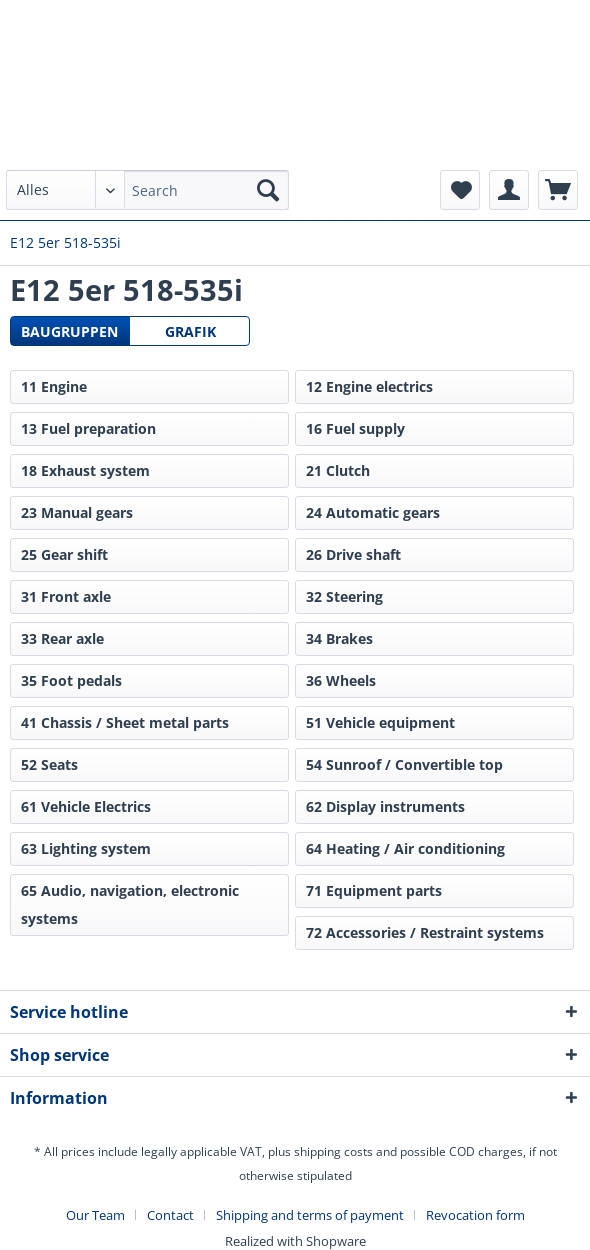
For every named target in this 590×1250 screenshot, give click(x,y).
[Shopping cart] (558, 190)
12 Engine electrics (369, 386)
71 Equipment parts (374, 890)
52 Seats (49, 764)
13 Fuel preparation (88, 428)
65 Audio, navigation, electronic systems (130, 904)
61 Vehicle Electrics (86, 806)
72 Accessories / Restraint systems (425, 932)
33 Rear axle (62, 638)
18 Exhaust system (85, 470)
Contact (170, 1215)
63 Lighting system (86, 848)
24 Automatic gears (373, 512)
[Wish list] (460, 190)
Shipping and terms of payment (310, 1215)
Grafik (190, 331)
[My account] (509, 190)
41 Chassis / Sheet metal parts (125, 722)
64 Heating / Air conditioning (405, 848)
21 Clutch (338, 470)
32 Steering (344, 596)
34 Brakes (339, 638)
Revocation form (475, 1215)
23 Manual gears (77, 512)
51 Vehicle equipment (380, 722)
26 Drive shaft (353, 554)
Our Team (95, 1215)
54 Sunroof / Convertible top (404, 764)
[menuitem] (147, 199)
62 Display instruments (385, 806)
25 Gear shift (64, 554)
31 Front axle (66, 596)
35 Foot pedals (71, 680)
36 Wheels (341, 680)
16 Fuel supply (355, 428)
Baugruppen (69, 331)
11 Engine (54, 386)
